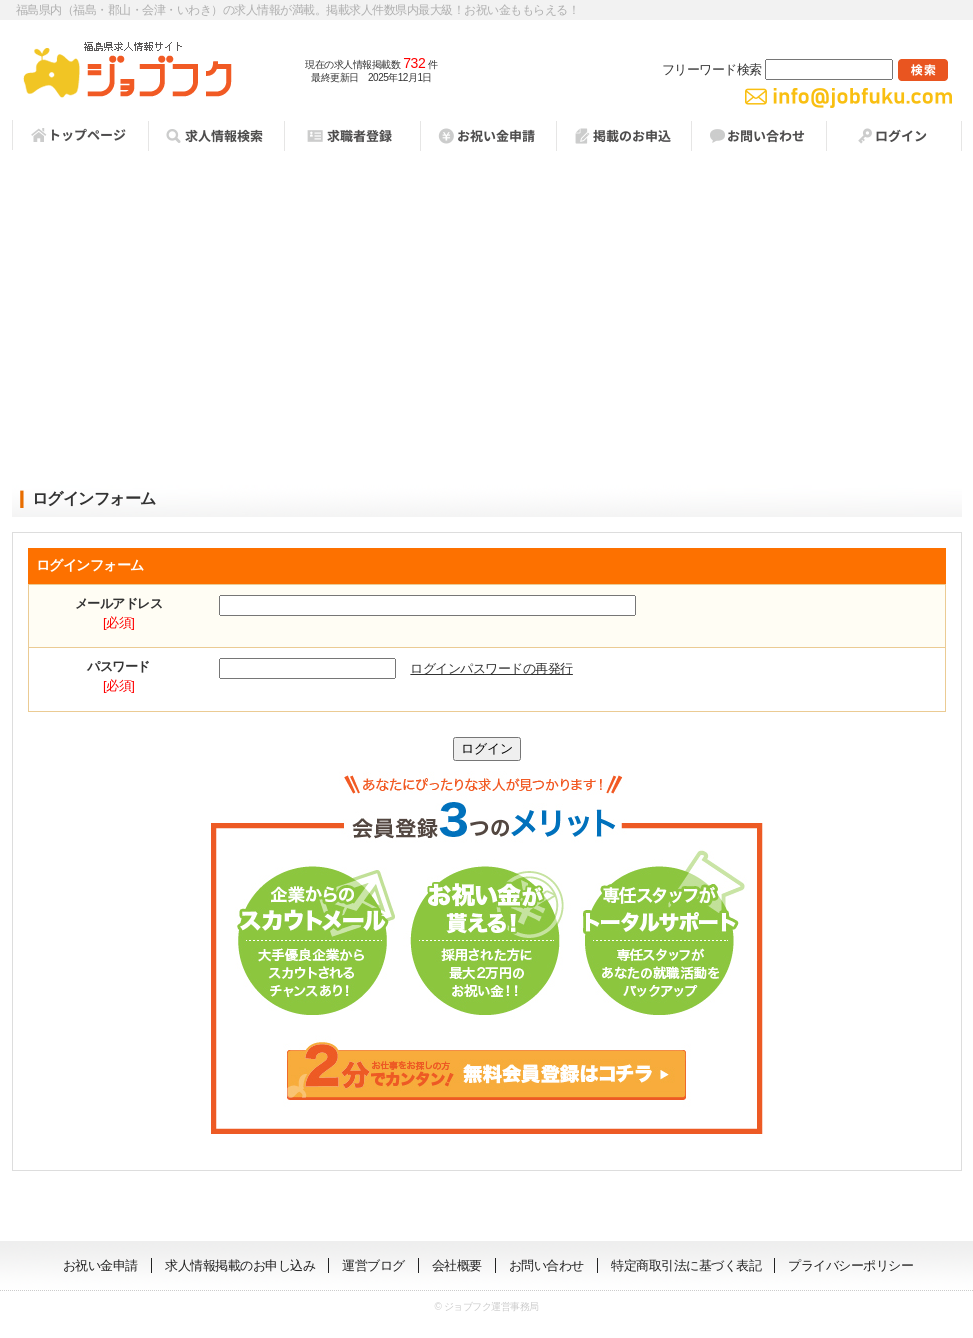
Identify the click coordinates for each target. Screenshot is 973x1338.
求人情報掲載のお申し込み (240, 1265)
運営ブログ (373, 1265)
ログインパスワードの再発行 (491, 668)
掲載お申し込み (623, 136)
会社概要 (457, 1265)
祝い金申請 (488, 136)
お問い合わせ (758, 136)
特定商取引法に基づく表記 (686, 1265)
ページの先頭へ (908, 1211)
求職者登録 (352, 136)
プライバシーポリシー (850, 1265)
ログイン (894, 136)
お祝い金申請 (100, 1265)
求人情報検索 (216, 136)
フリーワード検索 (777, 69)
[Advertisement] (487, 321)
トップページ (80, 135)
